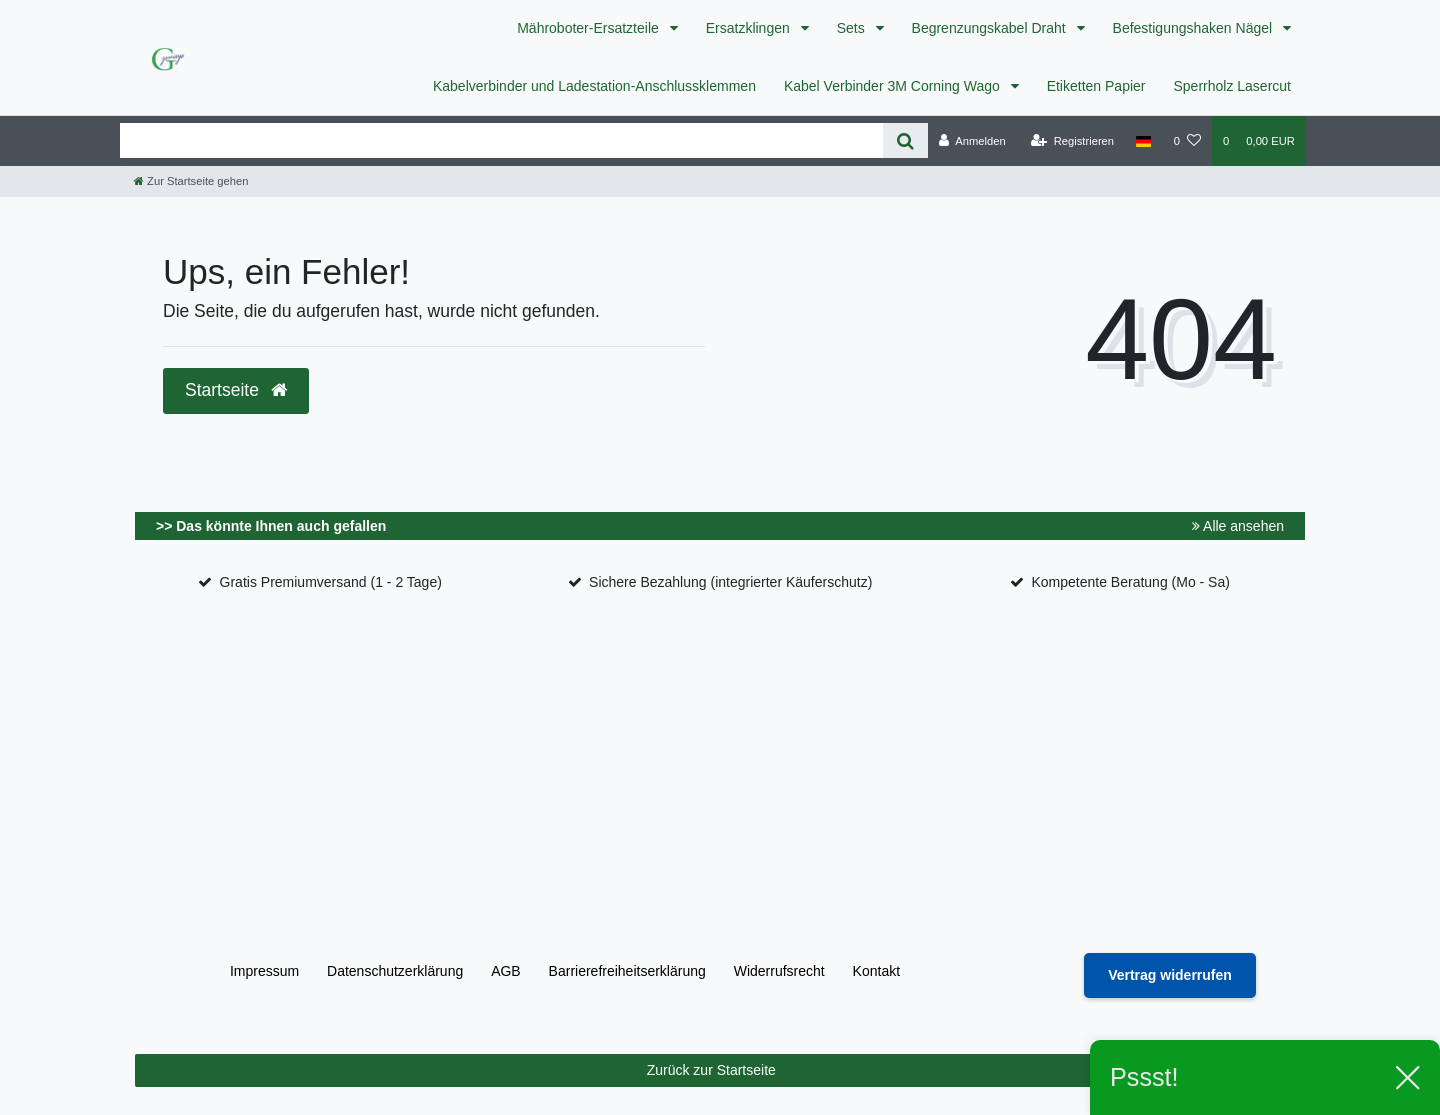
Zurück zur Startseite (968, 1071)
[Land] (1143, 141)
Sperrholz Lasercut (1232, 86)
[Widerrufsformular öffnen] (1170, 975)
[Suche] (905, 140)
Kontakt (876, 971)
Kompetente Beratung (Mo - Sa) (1130, 582)
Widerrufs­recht (779, 971)
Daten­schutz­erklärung (395, 971)
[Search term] (501, 140)
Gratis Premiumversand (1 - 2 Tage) (331, 582)
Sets (853, 28)
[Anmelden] (972, 141)
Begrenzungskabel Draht (991, 28)
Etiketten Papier (1096, 86)
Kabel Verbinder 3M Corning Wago (894, 86)
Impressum (264, 971)
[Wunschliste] (1187, 141)
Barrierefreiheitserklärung (627, 971)
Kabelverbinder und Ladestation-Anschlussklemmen (594, 86)
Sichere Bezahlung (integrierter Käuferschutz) (730, 582)
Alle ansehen (1238, 526)
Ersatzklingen (750, 28)
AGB (506, 971)
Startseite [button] (236, 390)
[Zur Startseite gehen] (191, 181)
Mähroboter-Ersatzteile (590, 28)
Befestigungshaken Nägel (1194, 28)
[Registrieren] (1072, 141)
